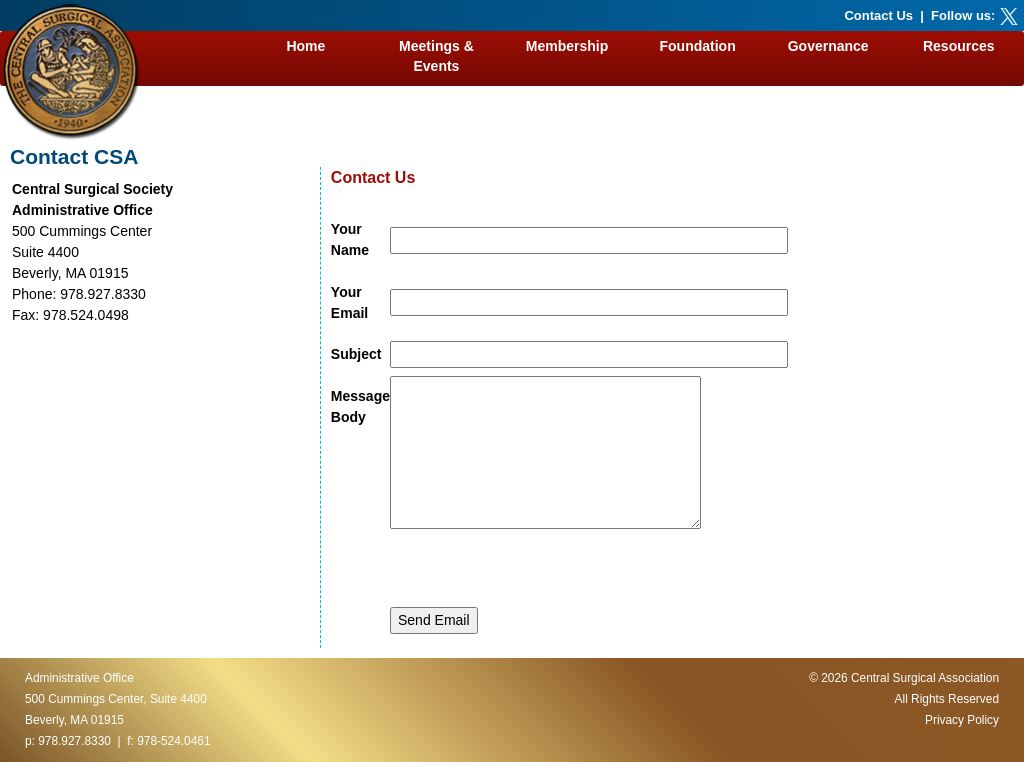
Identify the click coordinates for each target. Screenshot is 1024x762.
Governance (828, 46)
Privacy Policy (962, 720)
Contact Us (878, 15)
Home (305, 46)
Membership (567, 46)
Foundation (698, 46)
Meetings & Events (436, 56)
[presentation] (542, 568)
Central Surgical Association (925, 678)
